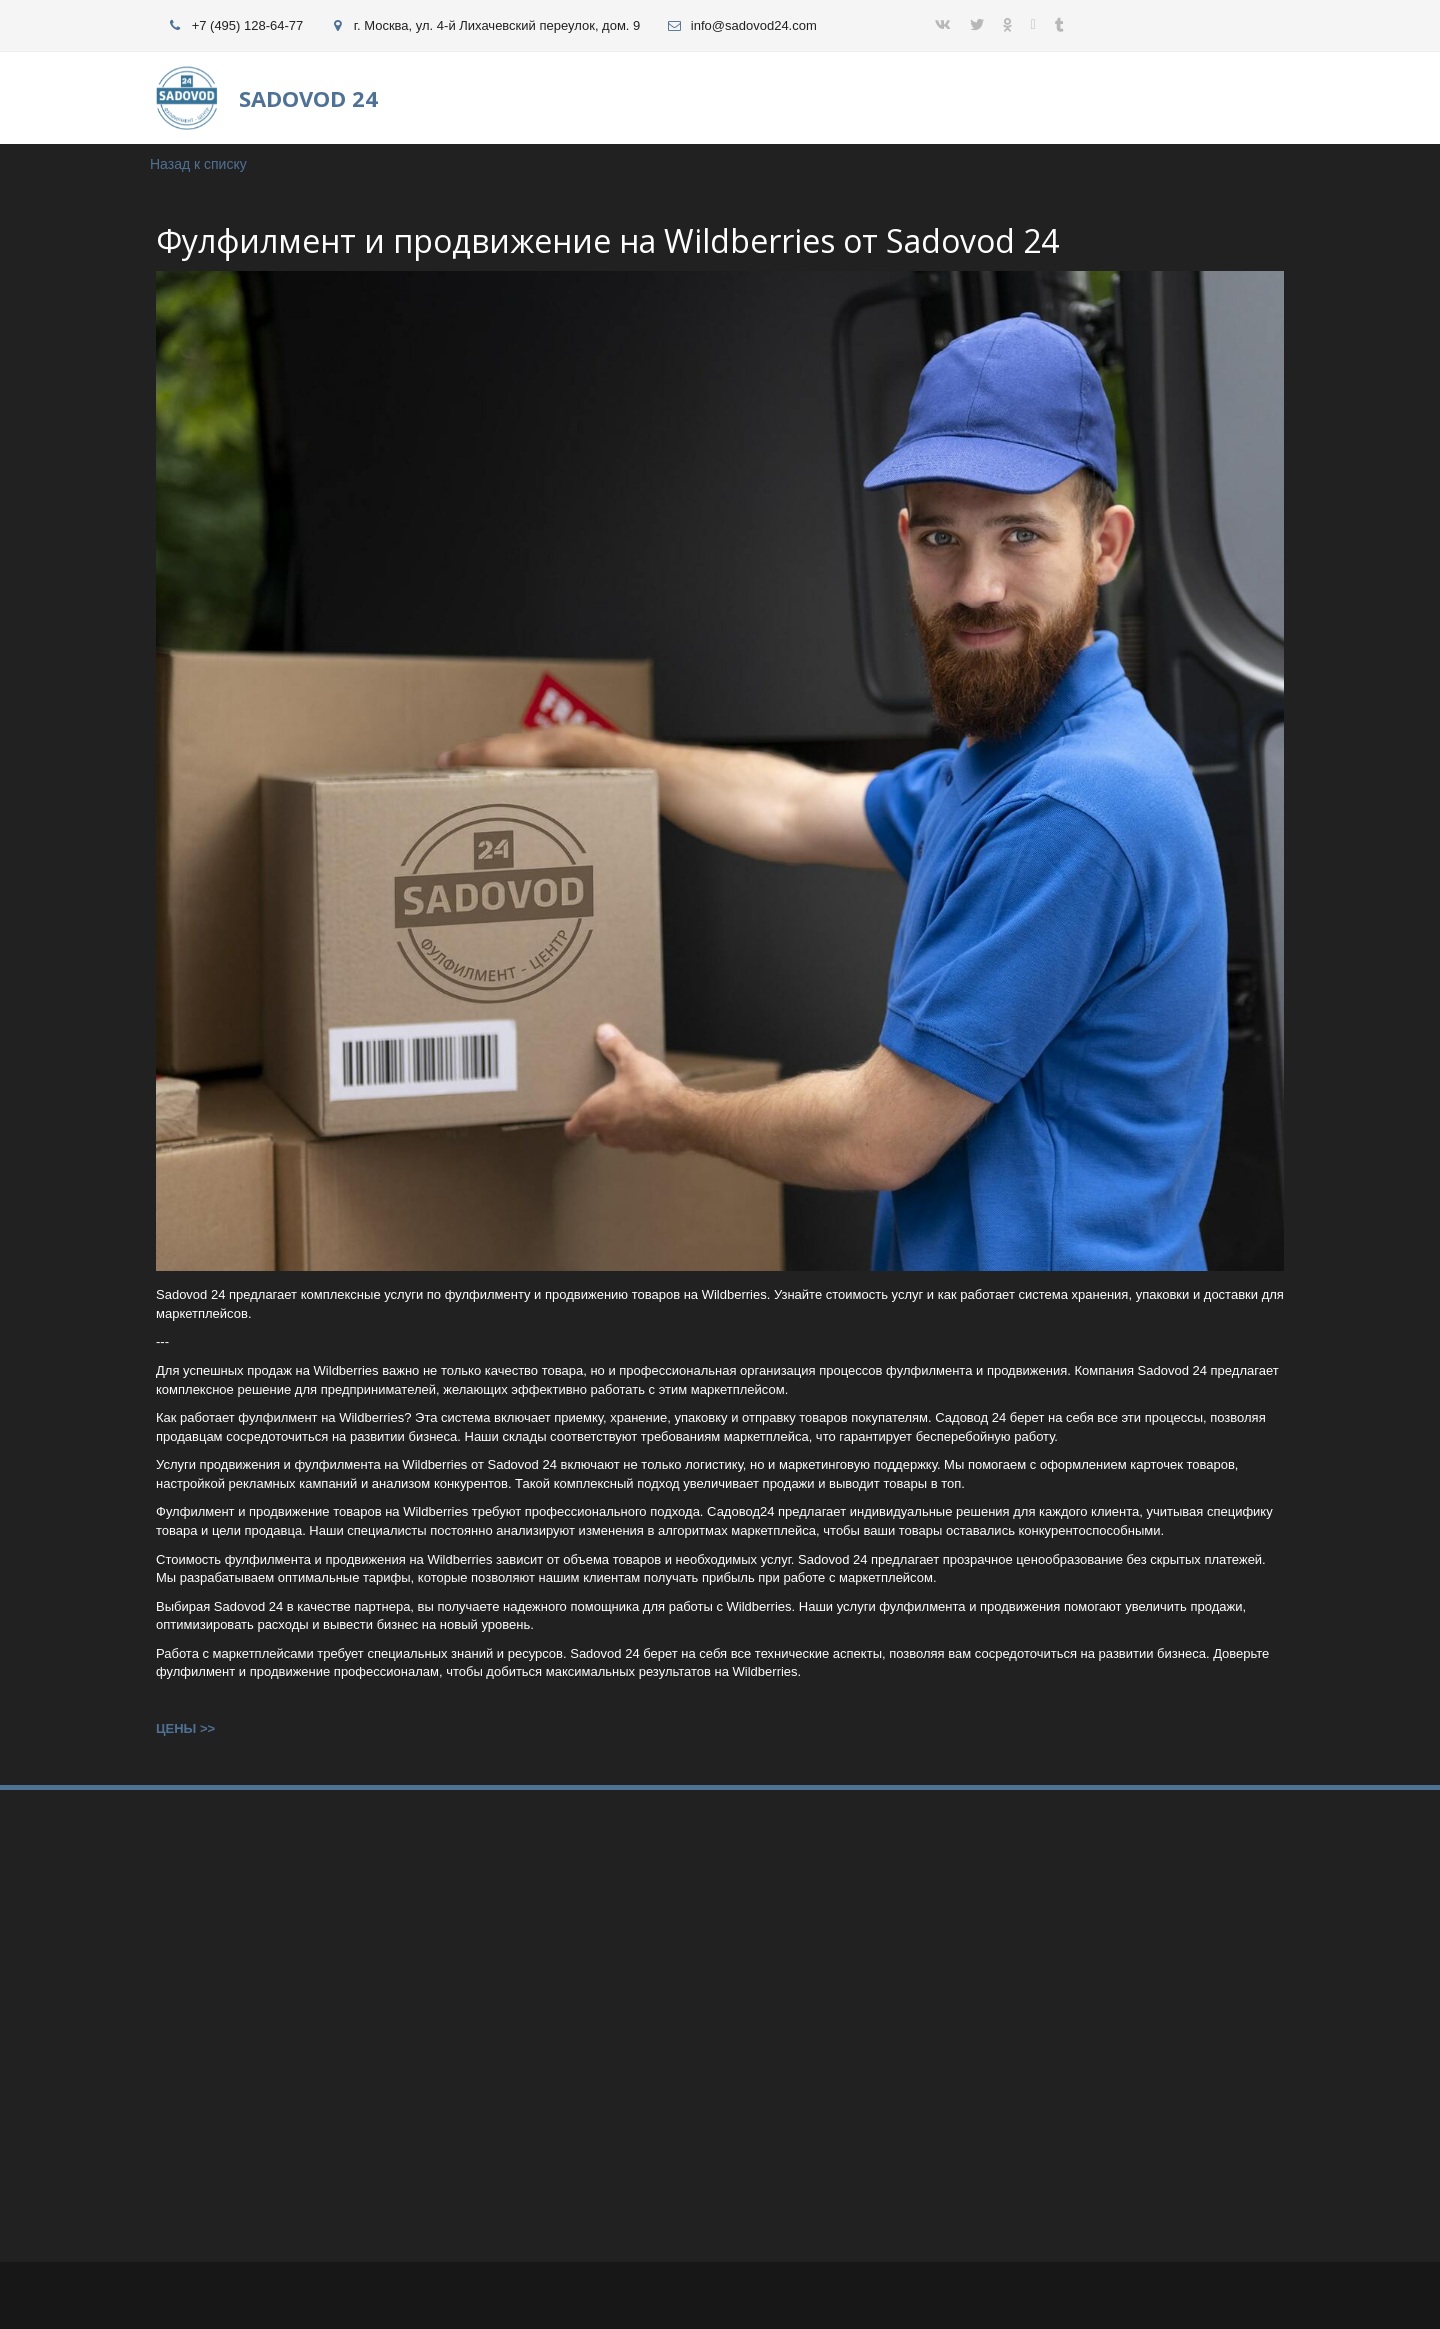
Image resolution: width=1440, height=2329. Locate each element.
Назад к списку (198, 164)
